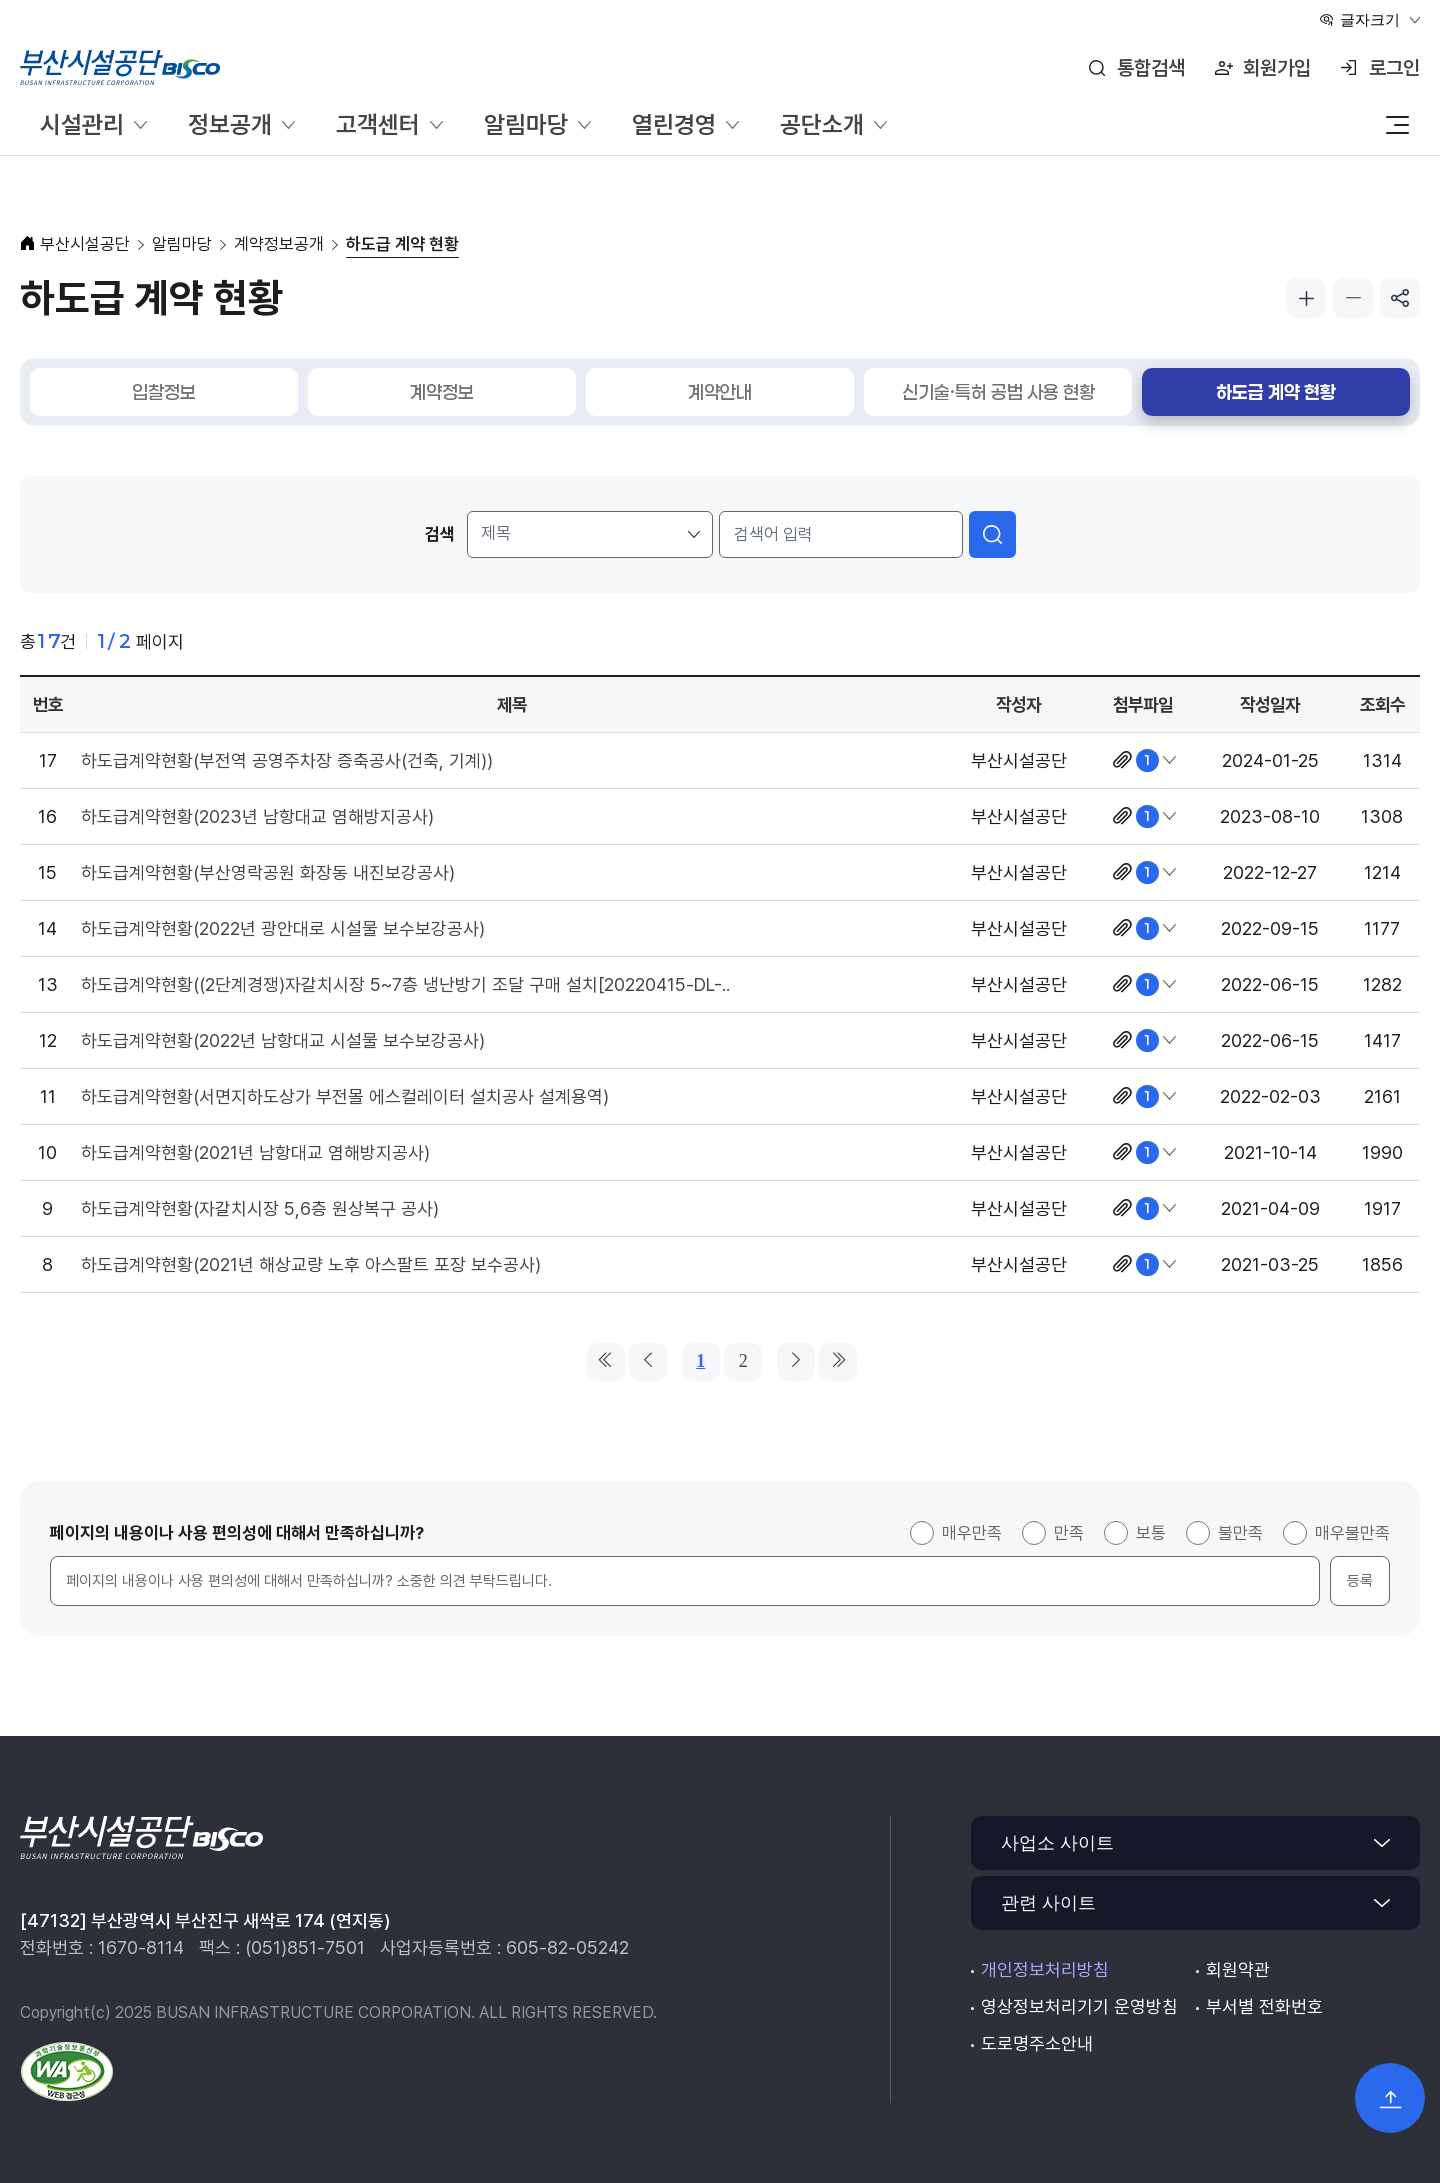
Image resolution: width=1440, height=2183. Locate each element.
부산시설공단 (85, 244)
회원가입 (1277, 68)
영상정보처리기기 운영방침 (1079, 2006)
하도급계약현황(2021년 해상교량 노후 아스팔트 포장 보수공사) (311, 1264)
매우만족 (972, 1533)
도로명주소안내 (1037, 2043)
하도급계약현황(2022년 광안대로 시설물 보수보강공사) (283, 928)
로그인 (1394, 68)
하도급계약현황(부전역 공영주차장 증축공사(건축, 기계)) (287, 760)
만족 (1069, 1533)
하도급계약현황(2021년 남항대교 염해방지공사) (255, 1152)
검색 (440, 534)
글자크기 (1370, 19)
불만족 (1240, 1533)
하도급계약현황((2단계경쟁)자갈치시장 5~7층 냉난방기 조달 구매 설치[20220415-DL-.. (405, 984)
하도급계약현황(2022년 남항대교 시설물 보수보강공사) (283, 1040)
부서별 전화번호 (1264, 2006)
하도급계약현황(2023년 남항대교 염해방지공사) (257, 816)
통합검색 (1151, 68)
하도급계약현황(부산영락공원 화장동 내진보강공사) (268, 872)
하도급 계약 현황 (402, 244)
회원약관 (1238, 1969)
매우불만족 (1352, 1533)
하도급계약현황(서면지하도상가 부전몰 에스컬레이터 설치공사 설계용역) (345, 1096)
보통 (1151, 1533)
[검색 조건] (590, 534)
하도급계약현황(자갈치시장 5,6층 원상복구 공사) (260, 1208)
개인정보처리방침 (1045, 1969)
